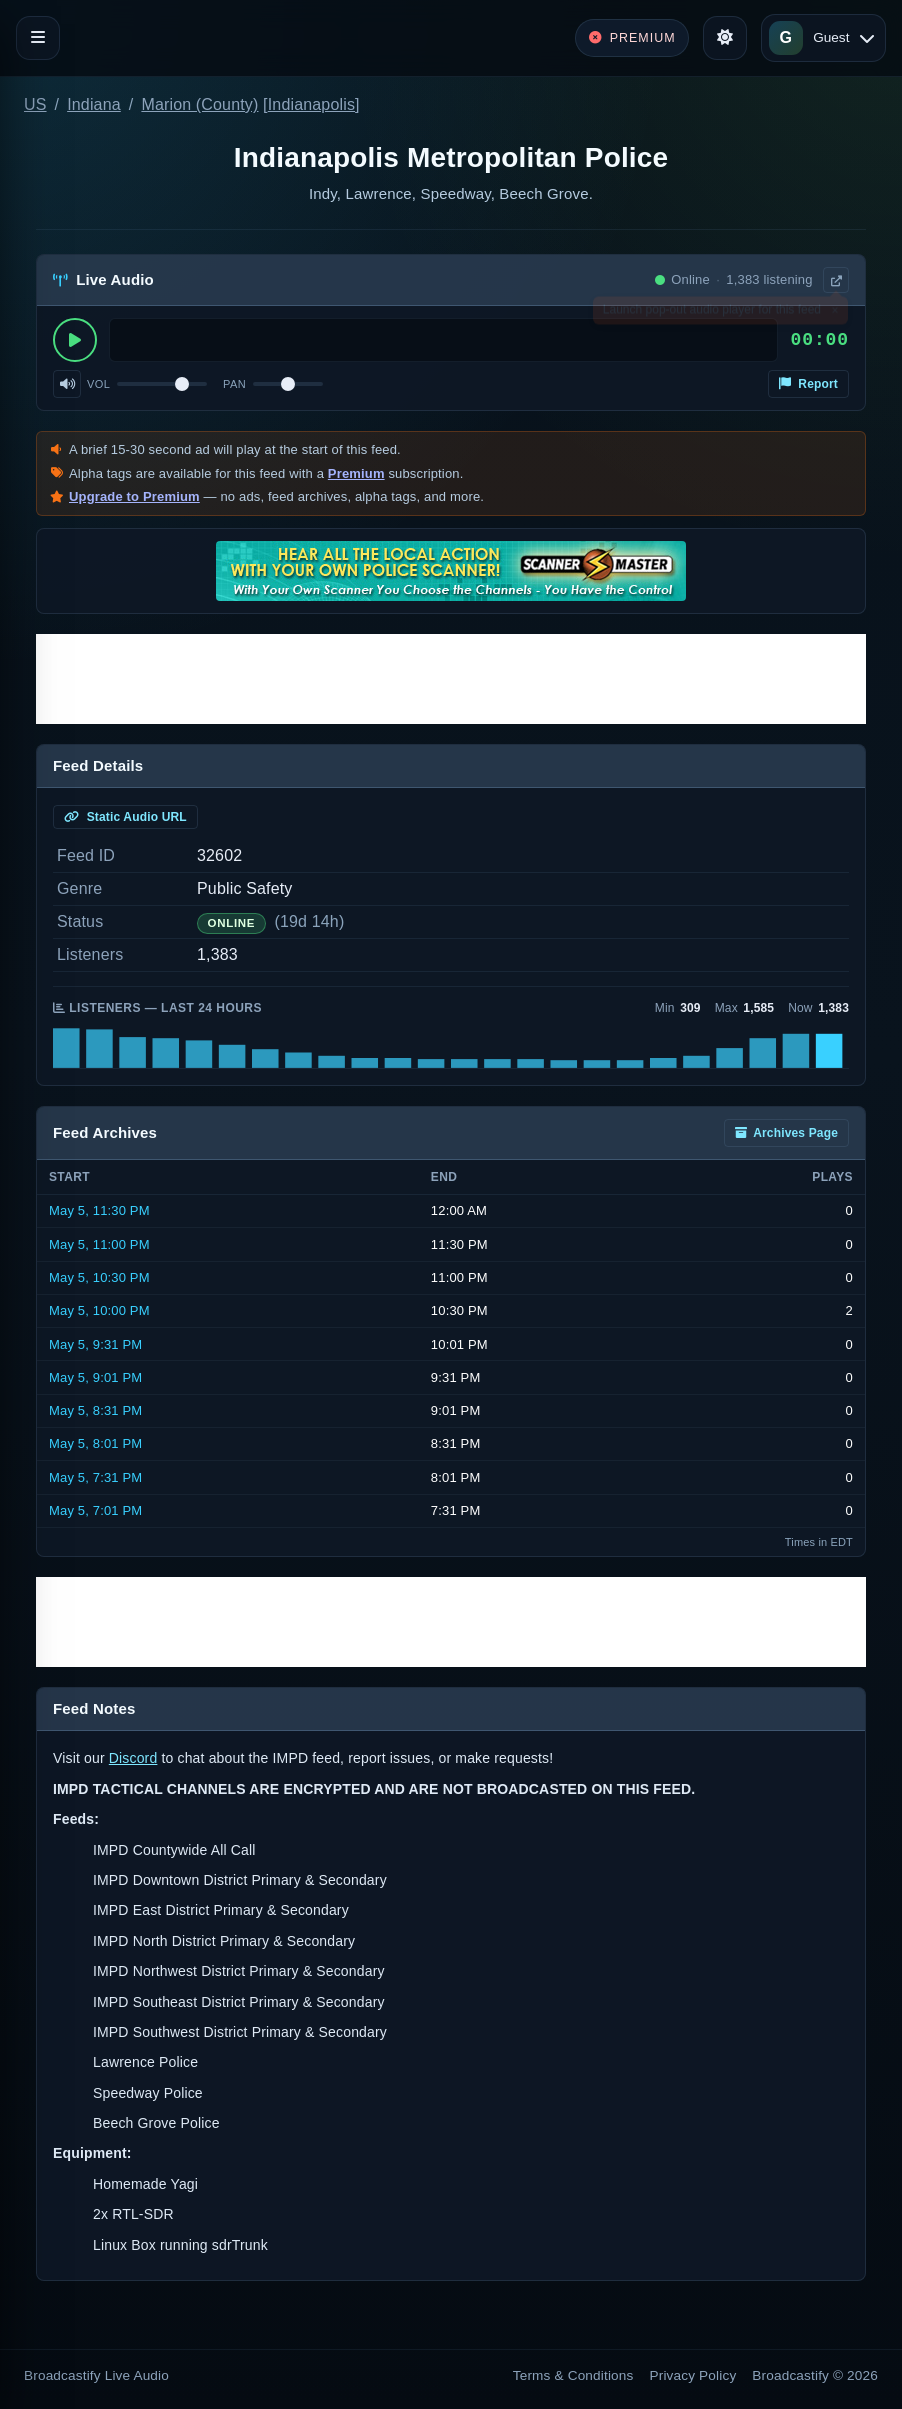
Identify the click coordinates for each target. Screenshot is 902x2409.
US (35, 104)
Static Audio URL (125, 817)
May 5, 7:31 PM (95, 1477)
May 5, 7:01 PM (95, 1510)
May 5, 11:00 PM (99, 1244)
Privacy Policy (693, 2375)
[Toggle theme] (725, 38)
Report (808, 384)
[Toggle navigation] (38, 38)
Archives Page (786, 1133)
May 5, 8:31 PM (95, 1410)
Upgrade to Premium (134, 496)
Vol (98, 384)
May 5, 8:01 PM (95, 1443)
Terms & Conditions (573, 2375)
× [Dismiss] (834, 314)
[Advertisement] (451, 679)
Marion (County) (199, 104)
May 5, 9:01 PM (95, 1377)
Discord (133, 1758)
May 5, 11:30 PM (99, 1210)
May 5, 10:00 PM (99, 1310)
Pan (234, 384)
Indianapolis (311, 104)
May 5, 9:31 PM (95, 1344)
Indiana (94, 104)
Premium (356, 473)
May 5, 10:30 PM (99, 1277)
